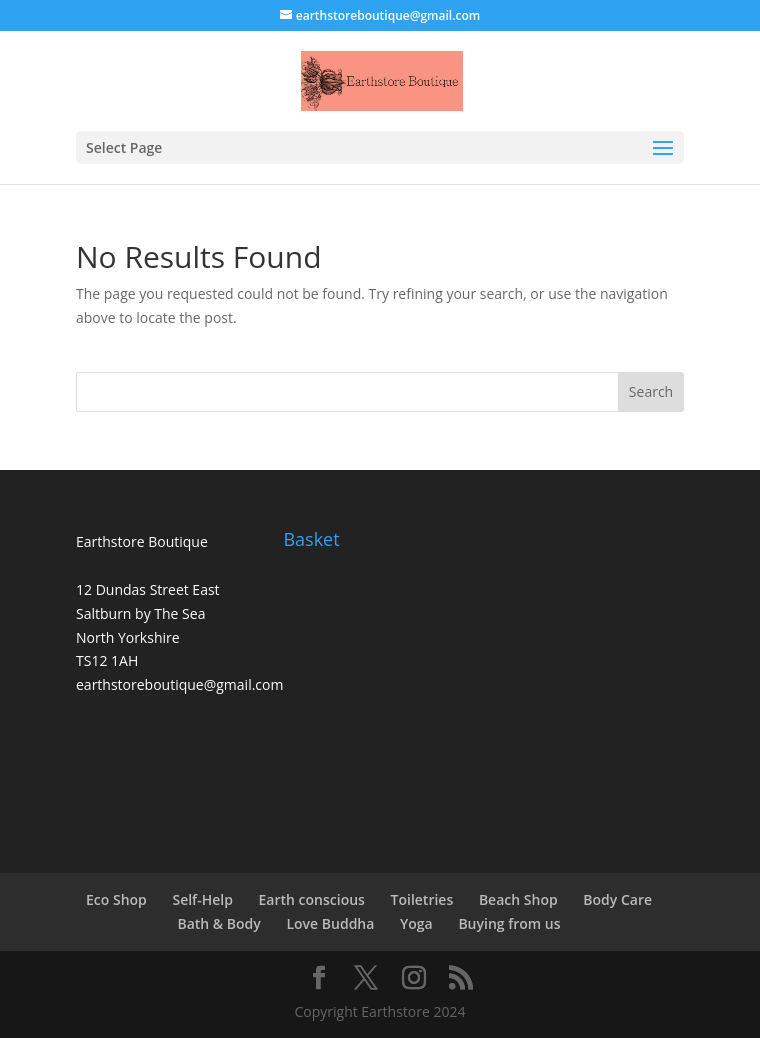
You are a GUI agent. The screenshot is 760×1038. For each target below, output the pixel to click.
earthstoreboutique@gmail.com (179, 684)
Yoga (416, 923)
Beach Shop (518, 899)
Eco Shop (116, 899)
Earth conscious (312, 899)
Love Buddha (330, 923)
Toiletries (422, 899)
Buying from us (509, 923)
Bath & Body (218, 923)
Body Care (617, 899)
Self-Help (202, 899)
